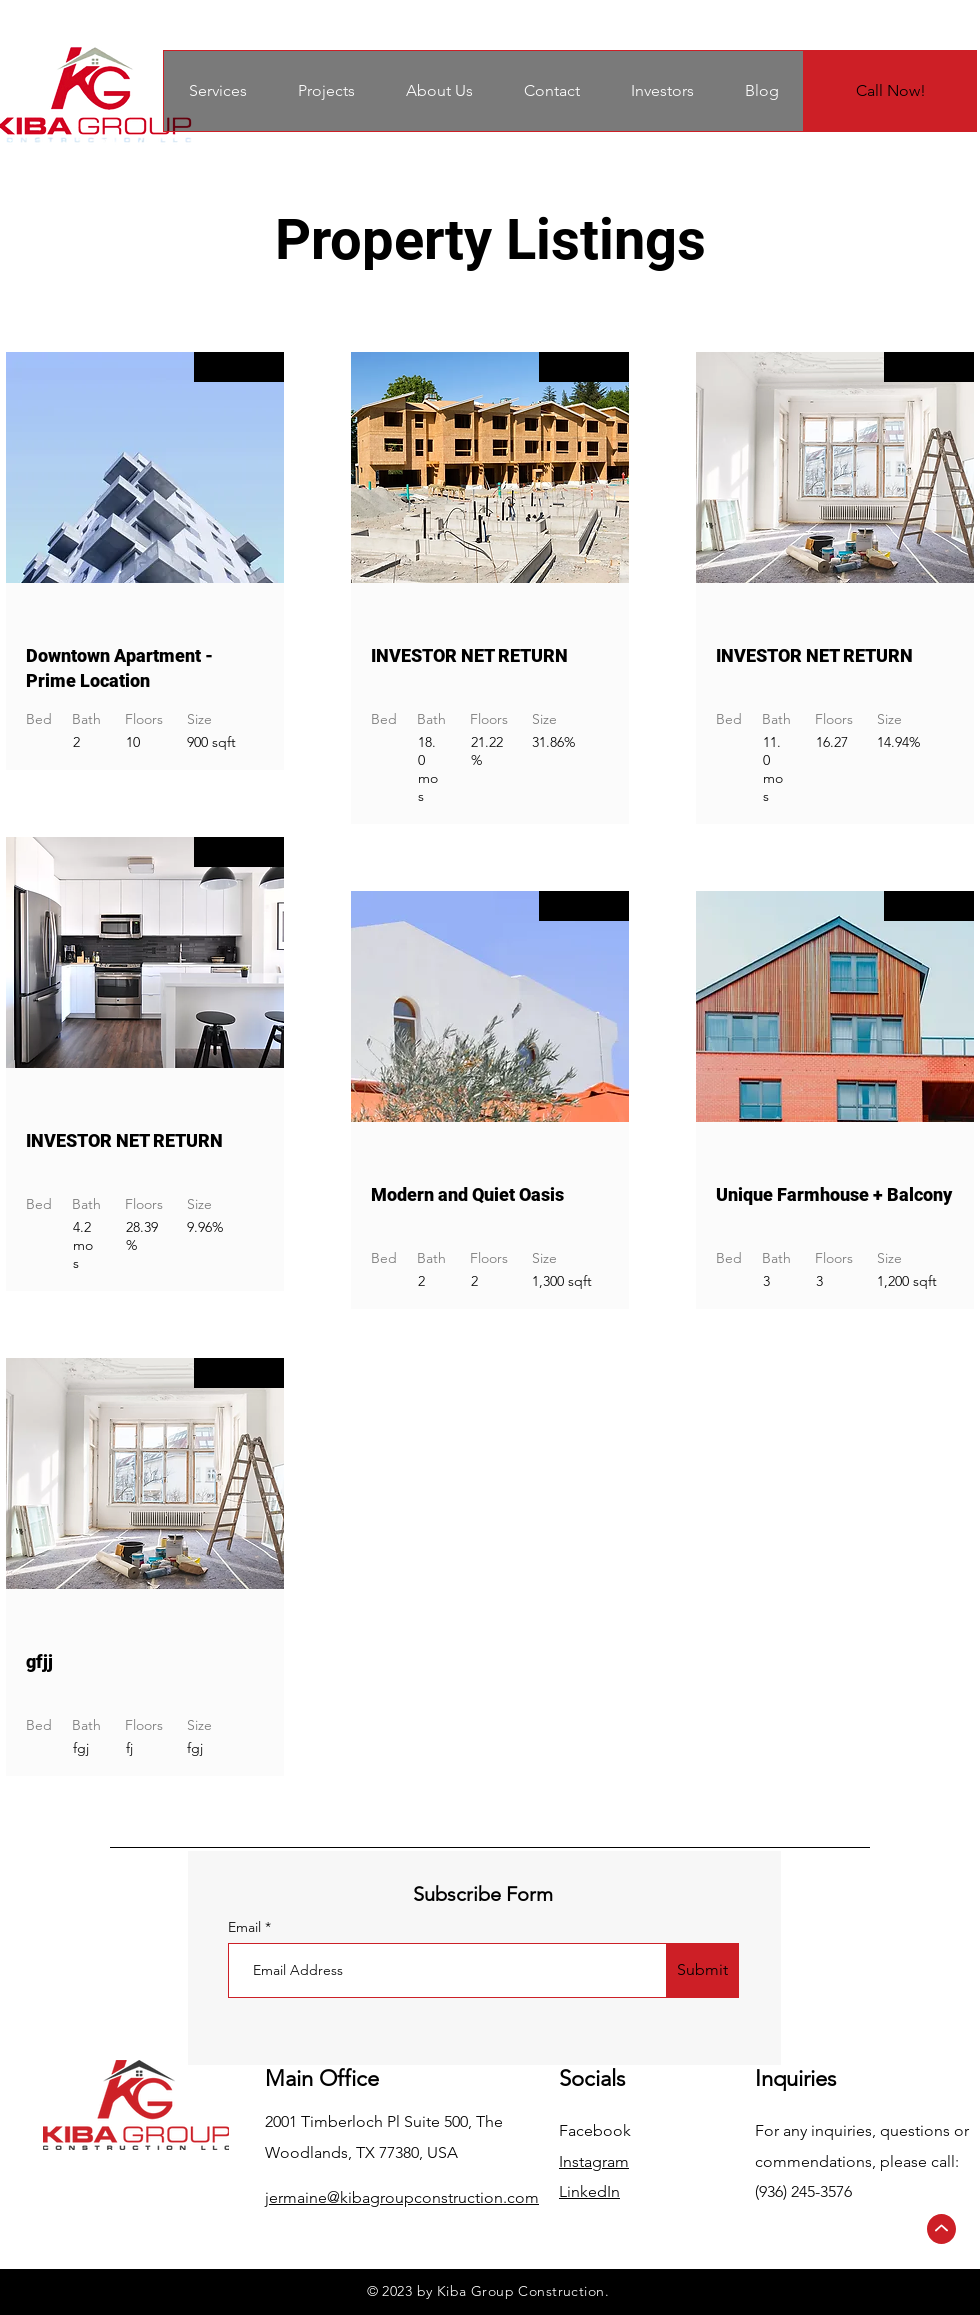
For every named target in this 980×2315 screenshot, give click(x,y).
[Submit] (702, 1970)
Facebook (595, 2130)
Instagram (594, 2161)
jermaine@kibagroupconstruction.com (402, 2197)
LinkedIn (589, 2191)
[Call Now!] (890, 91)
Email (246, 1927)
